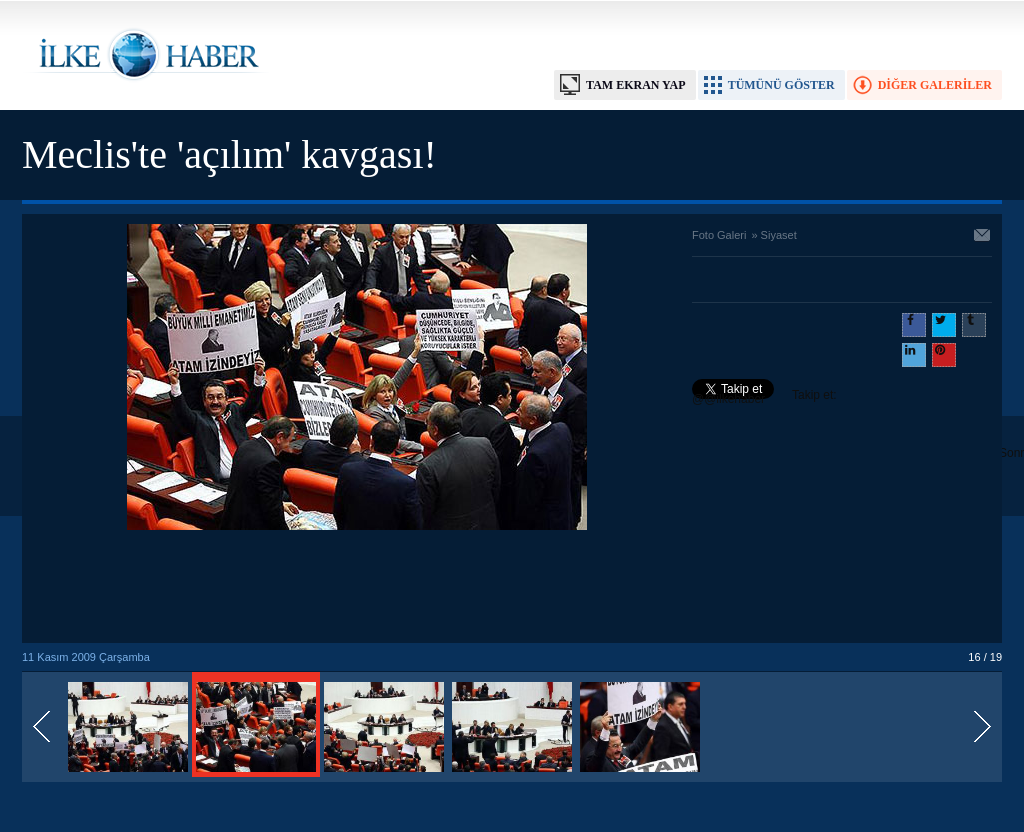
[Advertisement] (357, 588)
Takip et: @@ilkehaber (764, 397)
